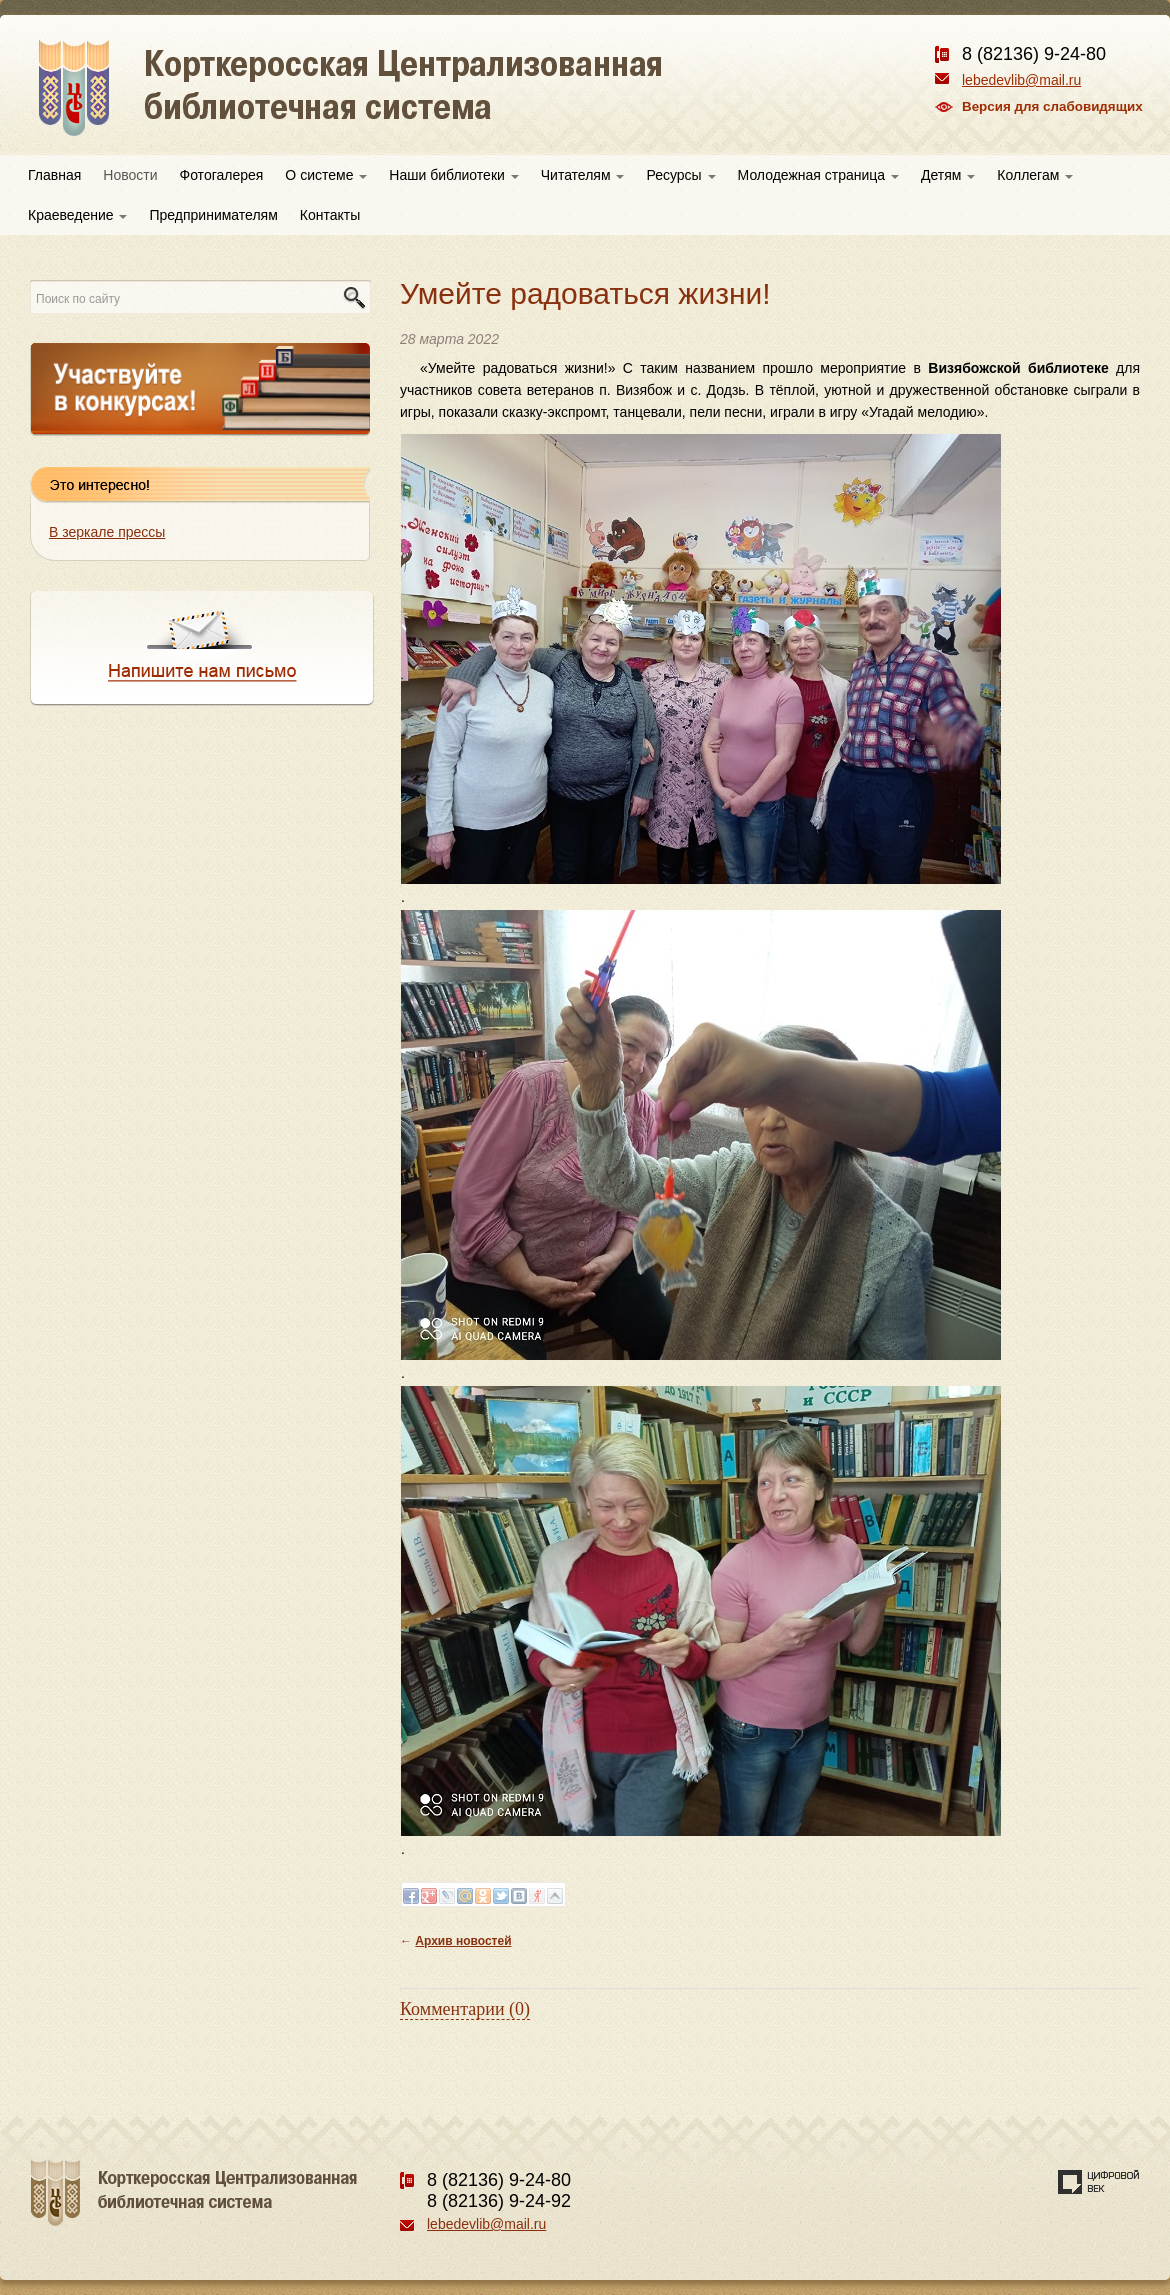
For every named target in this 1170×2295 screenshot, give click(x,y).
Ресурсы (680, 175)
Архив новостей (463, 1941)
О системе (326, 175)
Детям (948, 175)
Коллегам (1035, 175)
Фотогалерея (222, 175)
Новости (130, 175)
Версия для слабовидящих (1052, 106)
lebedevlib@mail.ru (1021, 80)
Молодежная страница (818, 175)
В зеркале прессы (107, 532)
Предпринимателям (213, 215)
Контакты (330, 215)
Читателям (583, 175)
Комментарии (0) (465, 2009)
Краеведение (77, 215)
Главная (54, 175)
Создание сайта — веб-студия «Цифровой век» (1099, 2182)
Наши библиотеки (453, 175)
